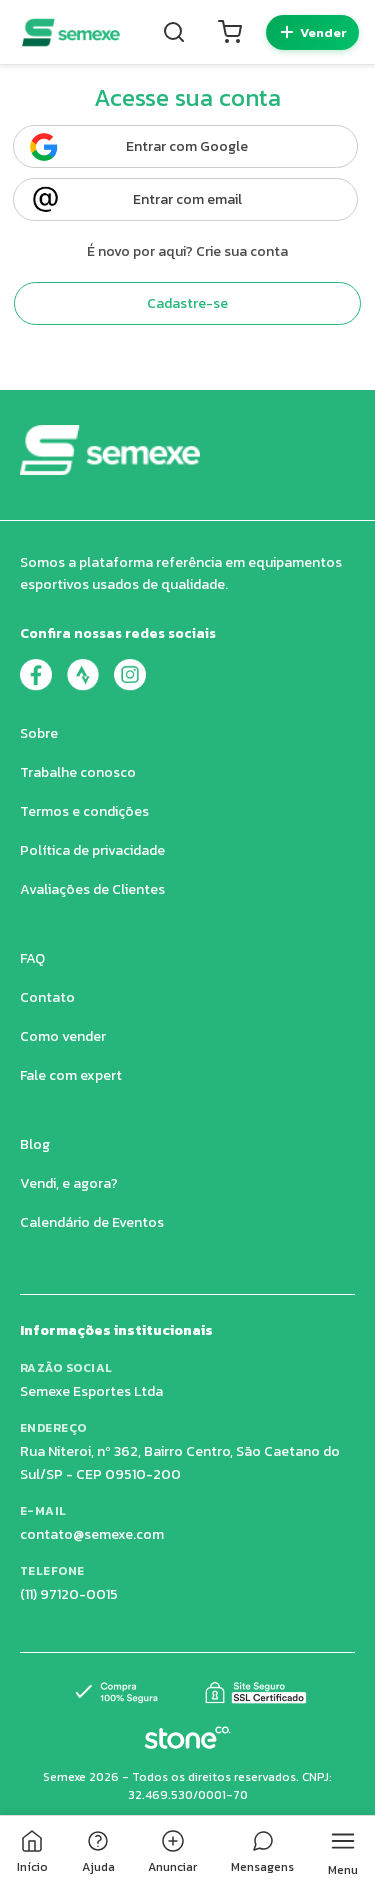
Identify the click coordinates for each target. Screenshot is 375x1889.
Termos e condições (84, 811)
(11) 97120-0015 (69, 1594)
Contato (47, 997)
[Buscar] (174, 32)
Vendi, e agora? (69, 1183)
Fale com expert (71, 1075)
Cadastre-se (187, 303)
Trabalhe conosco (78, 772)
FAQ (32, 958)
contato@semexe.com (92, 1534)
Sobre (39, 733)
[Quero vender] (312, 32)
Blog (35, 1144)
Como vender (63, 1036)
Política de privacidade (92, 850)
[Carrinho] (230, 32)
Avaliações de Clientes (92, 889)
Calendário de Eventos (92, 1222)
